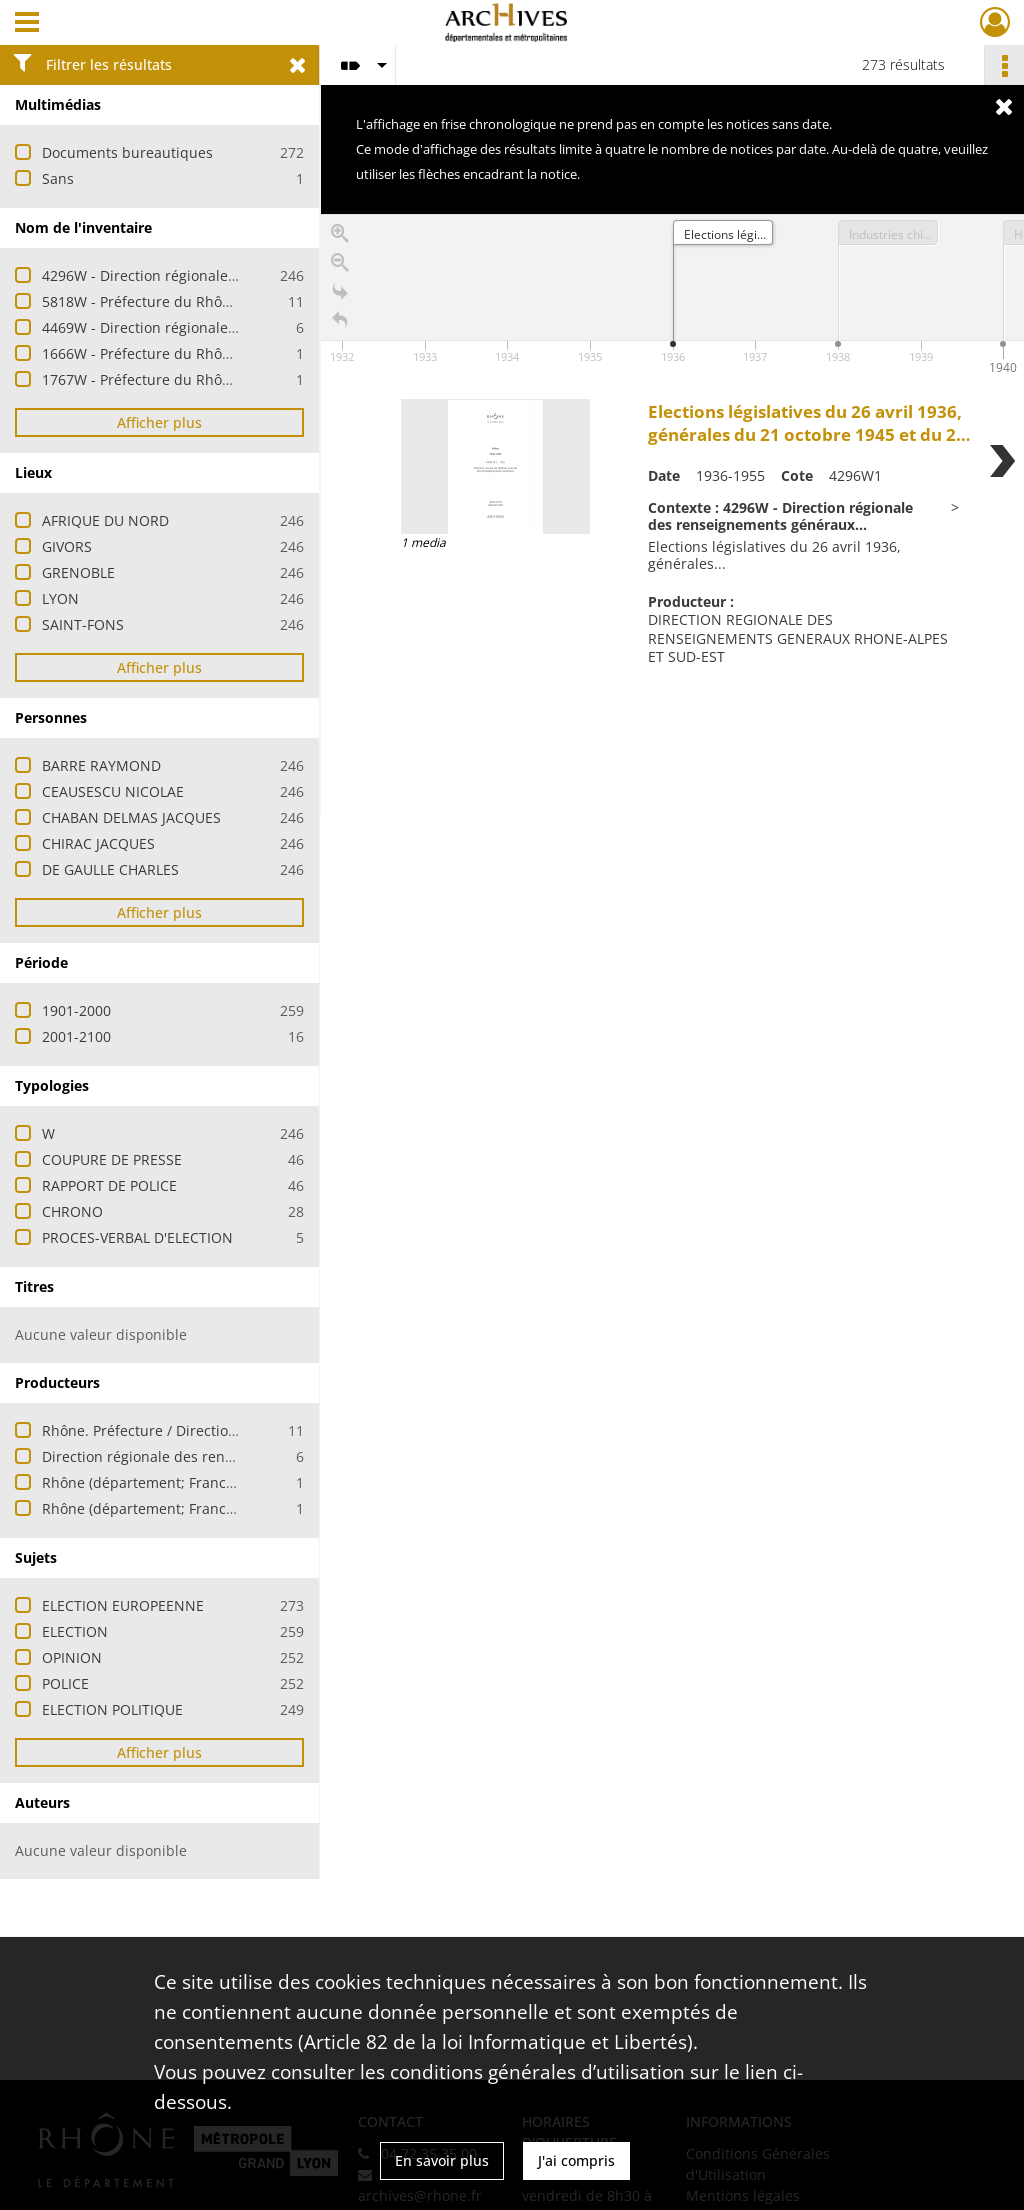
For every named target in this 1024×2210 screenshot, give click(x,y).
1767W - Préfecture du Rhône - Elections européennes (223, 379)
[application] (672, 297)
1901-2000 (76, 1010)
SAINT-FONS (83, 624)
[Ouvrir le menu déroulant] (27, 24)
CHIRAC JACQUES (98, 843)
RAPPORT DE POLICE (109, 1185)
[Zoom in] (340, 238)
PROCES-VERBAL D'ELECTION (137, 1237)
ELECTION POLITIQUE (112, 1709)
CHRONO (72, 1211)
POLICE (65, 1683)
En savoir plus (442, 2160)
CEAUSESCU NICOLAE (113, 791)
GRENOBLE (78, 572)
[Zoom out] (340, 267)
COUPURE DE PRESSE (112, 1159)
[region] (672, 514)
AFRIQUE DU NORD (105, 520)
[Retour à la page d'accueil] (340, 325)
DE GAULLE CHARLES (110, 869)
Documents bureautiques (127, 152)
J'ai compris (576, 2160)
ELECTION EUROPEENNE (123, 1605)
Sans (58, 178)
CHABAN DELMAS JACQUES (131, 817)
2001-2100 (76, 1036)
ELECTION (75, 1631)
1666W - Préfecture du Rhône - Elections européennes (223, 353)
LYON (60, 598)
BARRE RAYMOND (101, 765)
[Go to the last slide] (340, 296)
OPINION (72, 1657)
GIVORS (67, 546)
